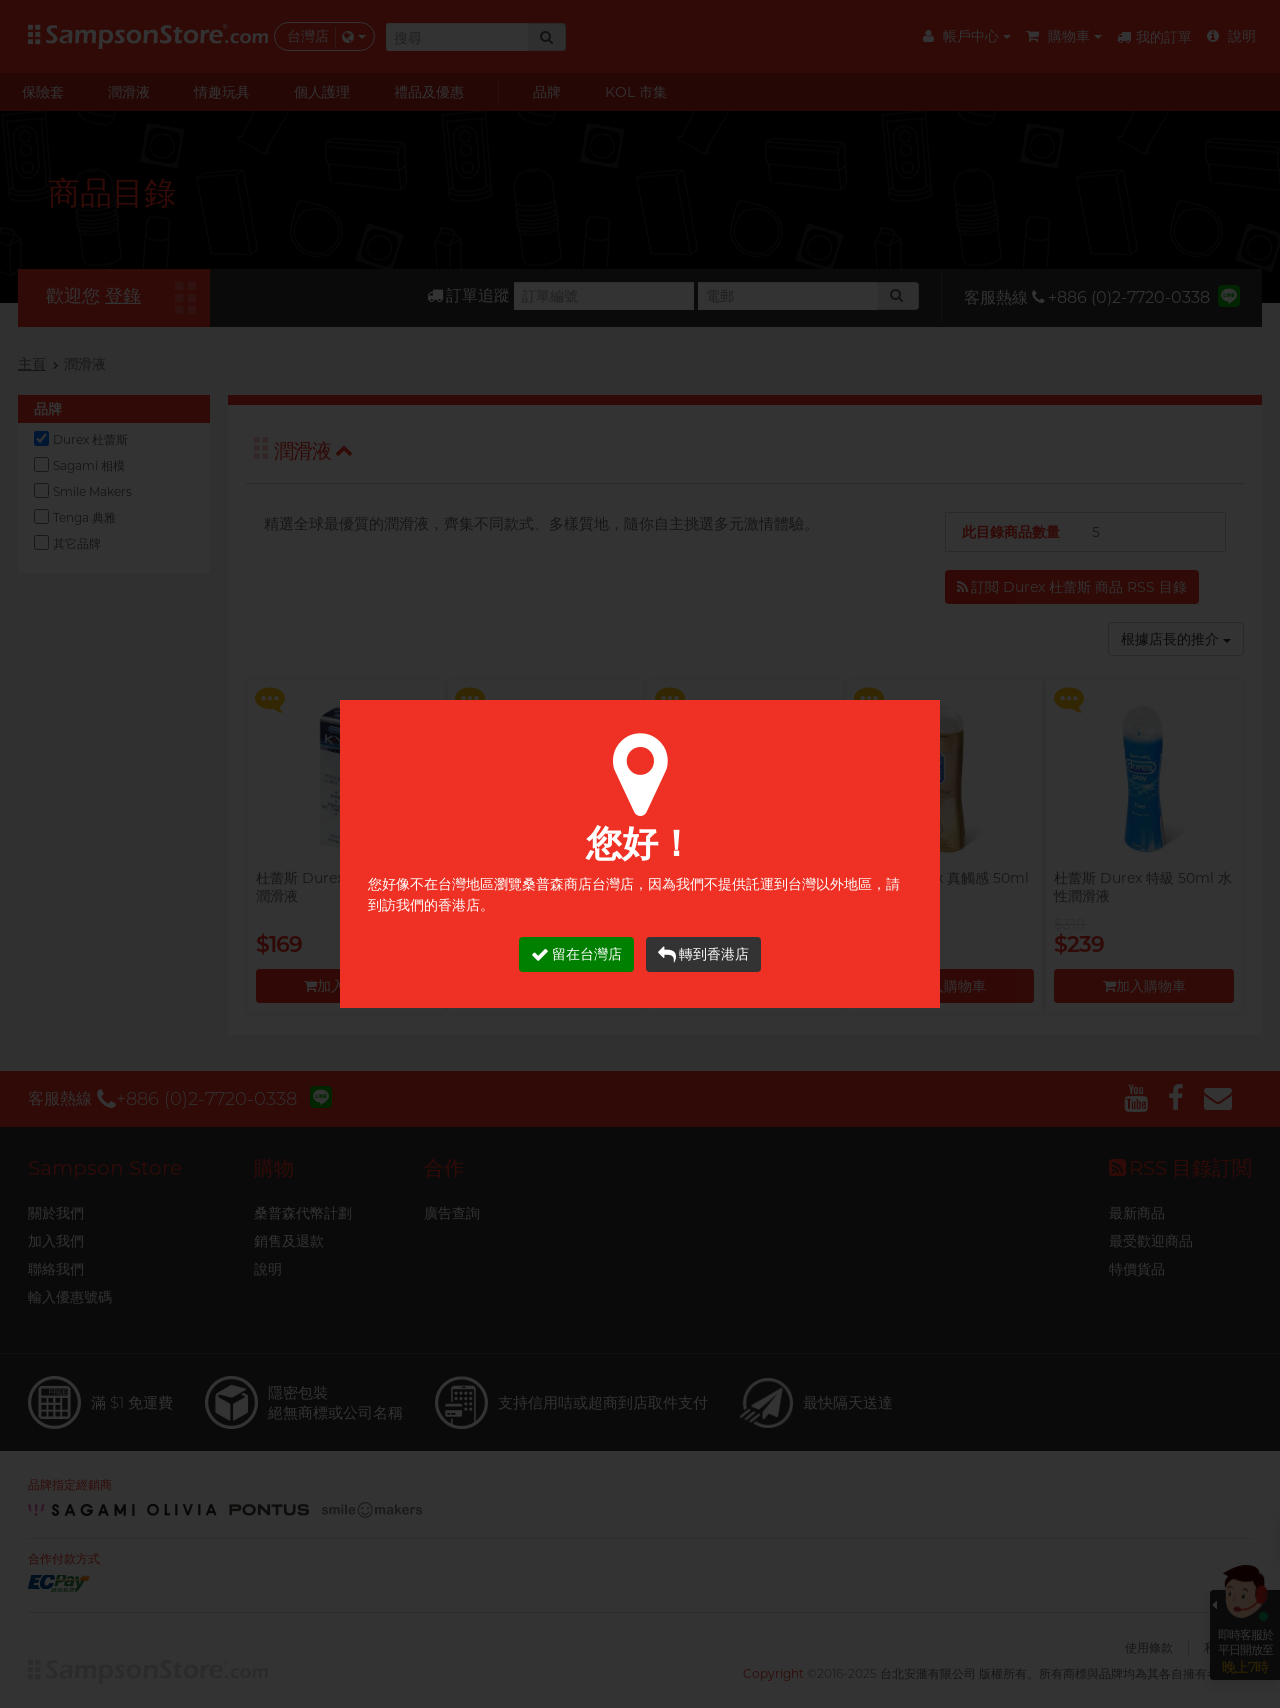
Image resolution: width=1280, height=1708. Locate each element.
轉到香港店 (703, 954)
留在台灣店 (576, 954)
